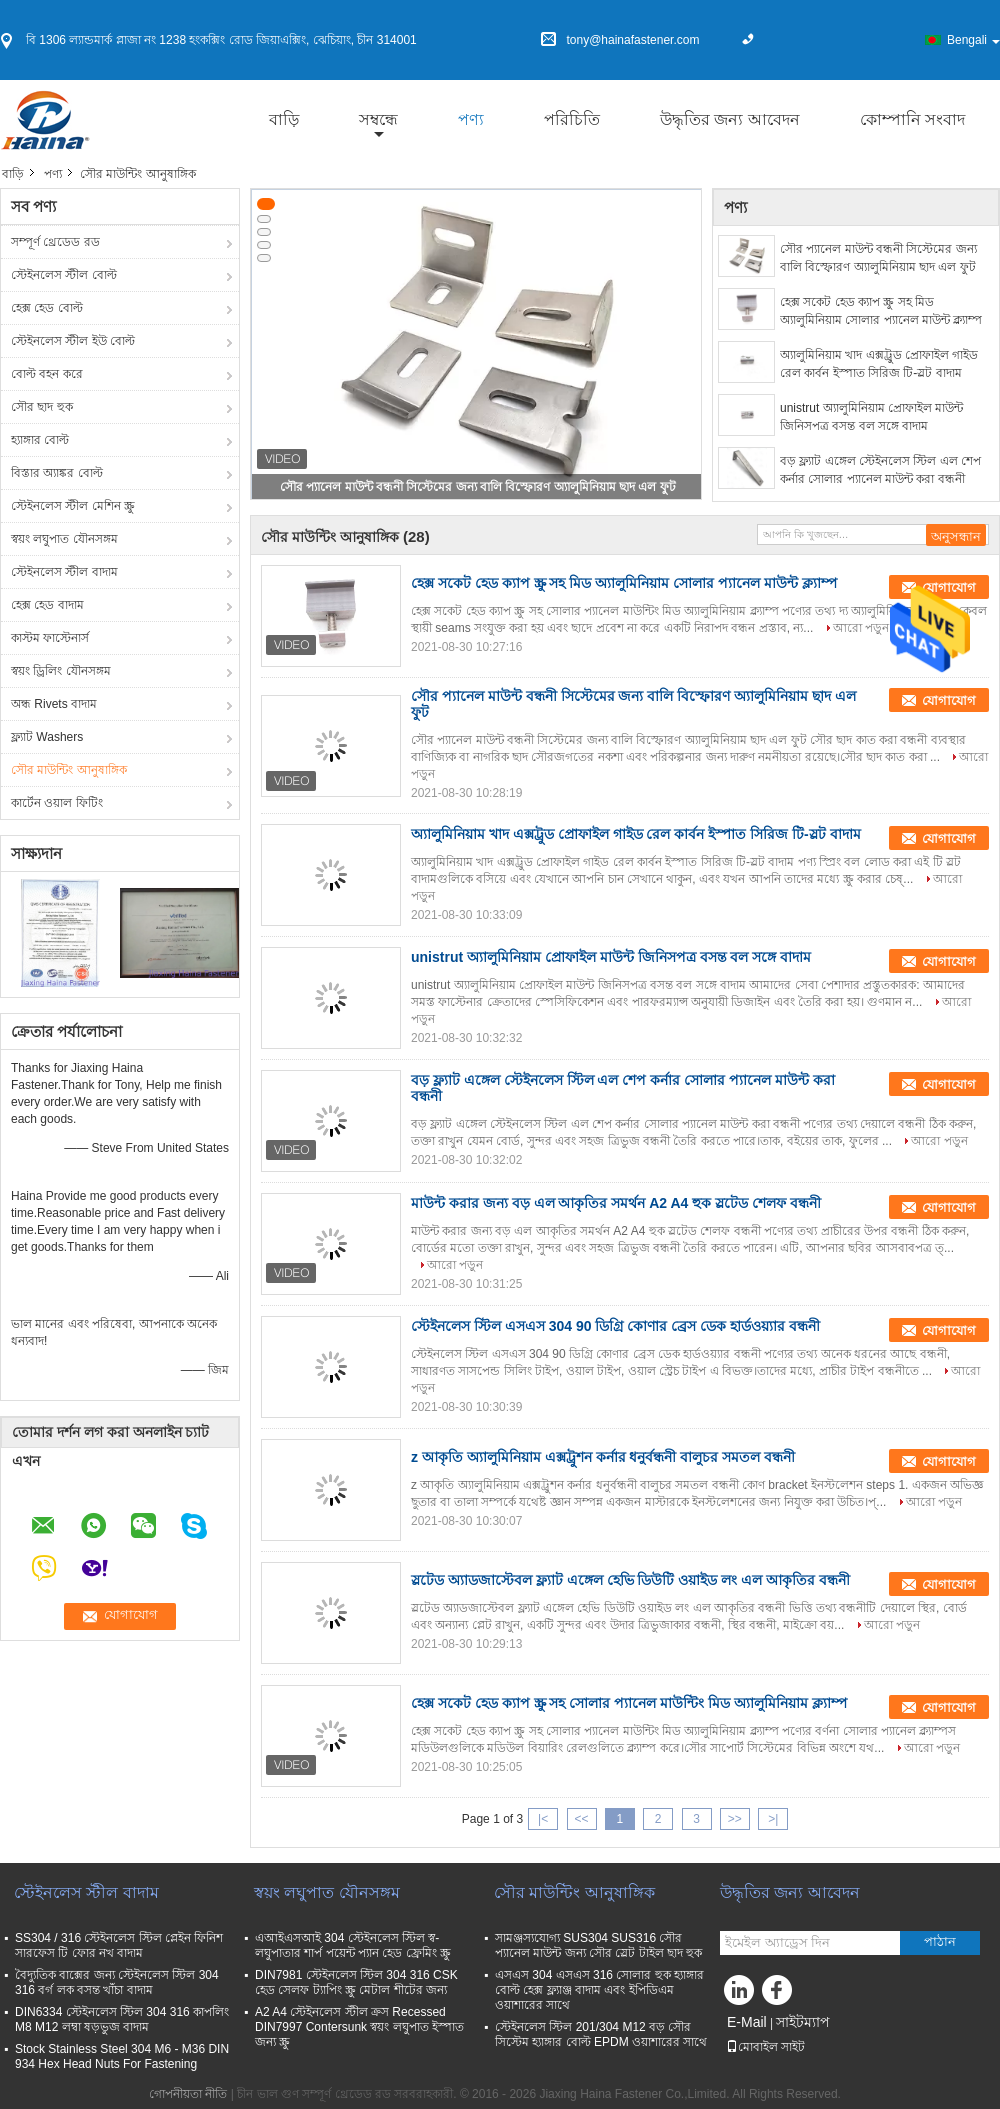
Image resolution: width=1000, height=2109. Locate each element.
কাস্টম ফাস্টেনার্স (50, 638)
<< (581, 1819)
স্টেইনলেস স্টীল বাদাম (64, 572)
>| (773, 1819)
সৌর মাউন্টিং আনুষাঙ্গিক (69, 770)
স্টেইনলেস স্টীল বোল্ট (64, 275)
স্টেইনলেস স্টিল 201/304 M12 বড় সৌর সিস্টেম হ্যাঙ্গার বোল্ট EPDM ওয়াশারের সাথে (601, 2034)
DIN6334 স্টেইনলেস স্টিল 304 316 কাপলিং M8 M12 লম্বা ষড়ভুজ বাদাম (122, 2019)
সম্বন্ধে (378, 119)
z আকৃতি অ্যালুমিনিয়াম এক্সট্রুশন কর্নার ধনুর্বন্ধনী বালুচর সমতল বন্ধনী (603, 1457)
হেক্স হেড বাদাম (47, 605)
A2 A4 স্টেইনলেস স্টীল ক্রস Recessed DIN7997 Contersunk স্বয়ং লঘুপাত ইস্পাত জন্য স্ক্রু (359, 2027)
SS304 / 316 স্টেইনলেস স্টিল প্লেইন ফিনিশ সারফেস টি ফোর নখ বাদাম (119, 1945)
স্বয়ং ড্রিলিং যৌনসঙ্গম (61, 671)
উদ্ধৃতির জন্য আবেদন (730, 119)
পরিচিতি (572, 119)
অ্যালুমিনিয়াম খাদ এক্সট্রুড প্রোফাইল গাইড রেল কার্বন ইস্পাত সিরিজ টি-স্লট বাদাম (879, 364)
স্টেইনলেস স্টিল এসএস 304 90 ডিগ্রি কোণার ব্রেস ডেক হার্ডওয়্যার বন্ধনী (615, 1326)
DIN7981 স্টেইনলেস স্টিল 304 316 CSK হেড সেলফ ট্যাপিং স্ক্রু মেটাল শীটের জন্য (356, 1982)
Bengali (973, 40)
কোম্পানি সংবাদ (912, 119)
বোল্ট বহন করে (47, 374)
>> (735, 1819)
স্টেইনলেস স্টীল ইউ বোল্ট (73, 341)
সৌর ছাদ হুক (42, 407)
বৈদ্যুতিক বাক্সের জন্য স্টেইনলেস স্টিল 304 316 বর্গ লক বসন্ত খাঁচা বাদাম (117, 1982)
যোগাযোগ (949, 700)
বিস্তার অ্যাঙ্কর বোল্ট (57, 473)
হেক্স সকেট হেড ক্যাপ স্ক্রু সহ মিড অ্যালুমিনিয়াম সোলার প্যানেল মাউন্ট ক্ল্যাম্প (881, 311)
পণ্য (471, 119)
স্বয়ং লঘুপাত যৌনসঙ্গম (64, 539)
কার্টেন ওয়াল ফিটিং (57, 803)
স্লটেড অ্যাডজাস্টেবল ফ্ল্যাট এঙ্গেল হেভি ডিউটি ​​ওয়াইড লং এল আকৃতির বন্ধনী (630, 1580)
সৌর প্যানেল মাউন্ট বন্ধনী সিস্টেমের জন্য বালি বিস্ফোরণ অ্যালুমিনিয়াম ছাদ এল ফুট (478, 487)
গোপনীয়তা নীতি (188, 2094)
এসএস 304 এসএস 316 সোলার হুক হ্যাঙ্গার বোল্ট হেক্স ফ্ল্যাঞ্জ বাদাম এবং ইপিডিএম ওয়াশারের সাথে (599, 1990)
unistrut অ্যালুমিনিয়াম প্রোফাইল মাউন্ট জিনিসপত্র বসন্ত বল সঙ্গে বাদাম (871, 417)
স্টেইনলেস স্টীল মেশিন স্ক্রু (73, 506)
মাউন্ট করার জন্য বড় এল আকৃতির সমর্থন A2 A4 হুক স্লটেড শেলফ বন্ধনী (616, 1203)
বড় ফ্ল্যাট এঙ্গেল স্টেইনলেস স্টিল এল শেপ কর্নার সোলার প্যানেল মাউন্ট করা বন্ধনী (880, 470)
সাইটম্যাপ (803, 2022)
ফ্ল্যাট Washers (47, 737)
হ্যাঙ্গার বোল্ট (40, 440)
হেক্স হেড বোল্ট (47, 308)
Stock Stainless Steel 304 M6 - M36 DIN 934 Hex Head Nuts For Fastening (122, 2056)
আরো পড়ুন (861, 628)
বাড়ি (284, 119)
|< (543, 1819)
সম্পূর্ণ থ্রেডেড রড (55, 242)
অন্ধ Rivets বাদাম (54, 704)
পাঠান (940, 1941)
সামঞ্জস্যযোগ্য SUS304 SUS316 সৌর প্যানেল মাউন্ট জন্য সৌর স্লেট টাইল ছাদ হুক (598, 1945)
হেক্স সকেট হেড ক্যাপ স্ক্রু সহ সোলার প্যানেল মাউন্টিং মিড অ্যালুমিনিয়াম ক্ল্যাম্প (629, 1703)
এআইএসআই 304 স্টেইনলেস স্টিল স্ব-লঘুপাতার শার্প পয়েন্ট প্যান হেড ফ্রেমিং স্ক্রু (353, 1945)
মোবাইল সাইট (765, 2047)
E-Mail (747, 2022)
